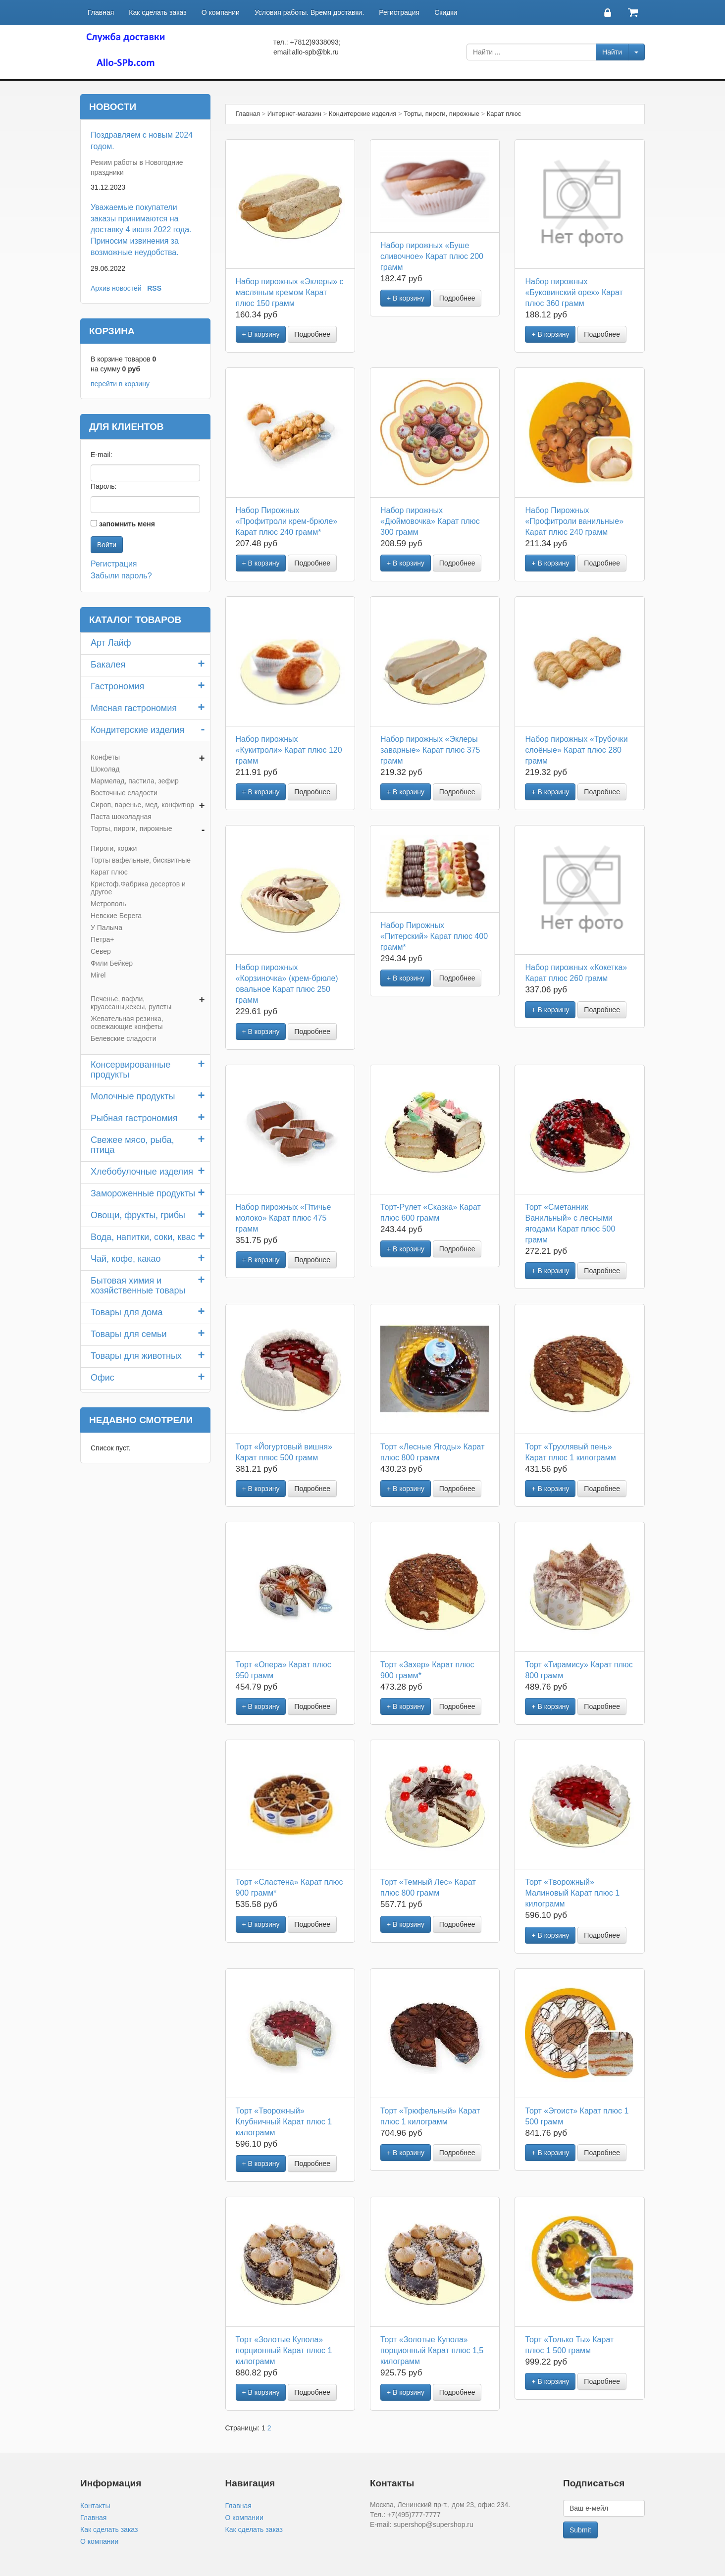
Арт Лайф (111, 643)
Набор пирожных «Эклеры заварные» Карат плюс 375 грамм (430, 750)
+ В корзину (261, 334)
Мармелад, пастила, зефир (135, 781)
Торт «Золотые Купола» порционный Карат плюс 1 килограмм (284, 2350)
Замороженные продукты (143, 1193)
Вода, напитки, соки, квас (143, 1237)
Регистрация (399, 12)
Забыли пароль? (121, 575)
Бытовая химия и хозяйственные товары (138, 1285)
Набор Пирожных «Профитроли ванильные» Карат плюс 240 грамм (574, 521)
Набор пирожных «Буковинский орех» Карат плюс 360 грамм (573, 292)
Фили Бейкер (112, 963)
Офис (102, 1378)
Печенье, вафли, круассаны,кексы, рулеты (131, 1003)
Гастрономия (117, 686)
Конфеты (105, 757)
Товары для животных (136, 1356)
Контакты (95, 2506)
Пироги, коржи (114, 848)
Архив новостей (116, 288)
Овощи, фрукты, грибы (138, 1215)
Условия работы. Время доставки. (309, 12)
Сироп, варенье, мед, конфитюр (142, 805)
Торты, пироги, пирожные (131, 828)
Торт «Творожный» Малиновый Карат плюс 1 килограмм (572, 1893)
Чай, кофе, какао (126, 1259)
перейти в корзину (120, 384)
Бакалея (108, 665)
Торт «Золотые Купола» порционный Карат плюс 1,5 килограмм (431, 2350)
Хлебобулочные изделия (142, 1172)
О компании (221, 12)
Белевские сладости (123, 1038)
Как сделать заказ (157, 12)
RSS (154, 288)
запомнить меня (127, 524)
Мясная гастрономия (134, 708)
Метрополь (108, 904)
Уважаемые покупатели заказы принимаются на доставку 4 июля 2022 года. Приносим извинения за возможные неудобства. (141, 230)
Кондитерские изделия (137, 730)
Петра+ (102, 939)
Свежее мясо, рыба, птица (132, 1145)
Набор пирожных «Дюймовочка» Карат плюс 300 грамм (430, 521)
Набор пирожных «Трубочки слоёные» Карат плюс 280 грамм (576, 750)
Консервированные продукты (130, 1070)
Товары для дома (127, 1312)
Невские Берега (116, 916)
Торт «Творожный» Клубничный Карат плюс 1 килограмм (284, 2122)
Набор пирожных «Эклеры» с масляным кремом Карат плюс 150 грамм (290, 292)
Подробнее (312, 334)
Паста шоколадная (121, 817)
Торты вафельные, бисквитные (141, 860)
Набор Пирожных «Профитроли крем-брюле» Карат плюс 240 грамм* (287, 521)
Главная (101, 12)
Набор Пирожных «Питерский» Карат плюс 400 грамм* (434, 936)
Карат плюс (109, 872)
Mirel (98, 975)
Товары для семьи (129, 1334)
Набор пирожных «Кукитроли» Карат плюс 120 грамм (289, 750)
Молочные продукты (133, 1096)
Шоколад (105, 769)
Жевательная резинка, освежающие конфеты (127, 1022)
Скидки (445, 12)
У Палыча (106, 927)
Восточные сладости (124, 793)
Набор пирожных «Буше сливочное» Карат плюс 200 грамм (431, 256)
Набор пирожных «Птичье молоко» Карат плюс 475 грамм (283, 1218)
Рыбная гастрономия (134, 1118)
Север (101, 951)
